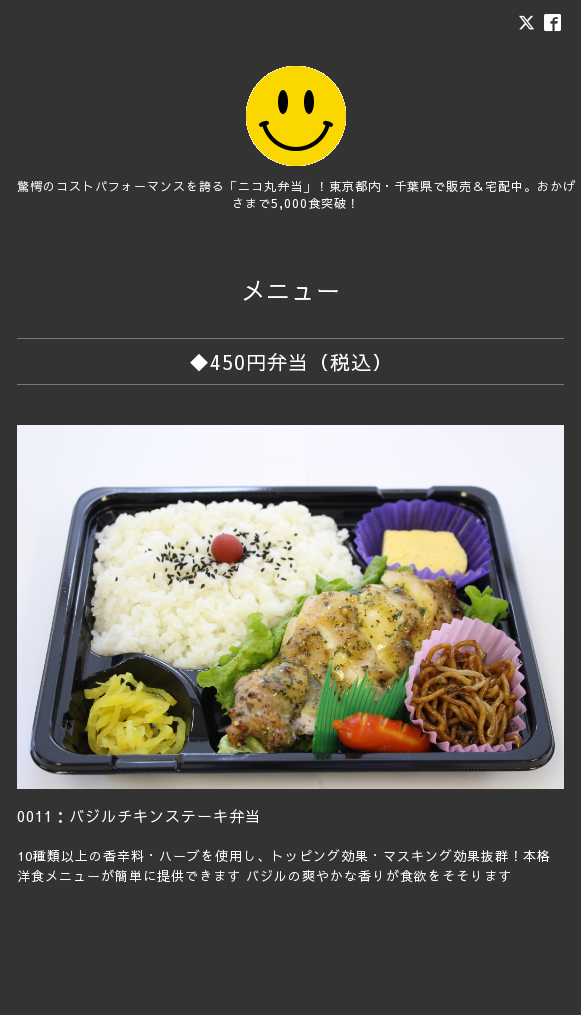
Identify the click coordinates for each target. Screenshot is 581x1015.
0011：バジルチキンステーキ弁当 (139, 815)
